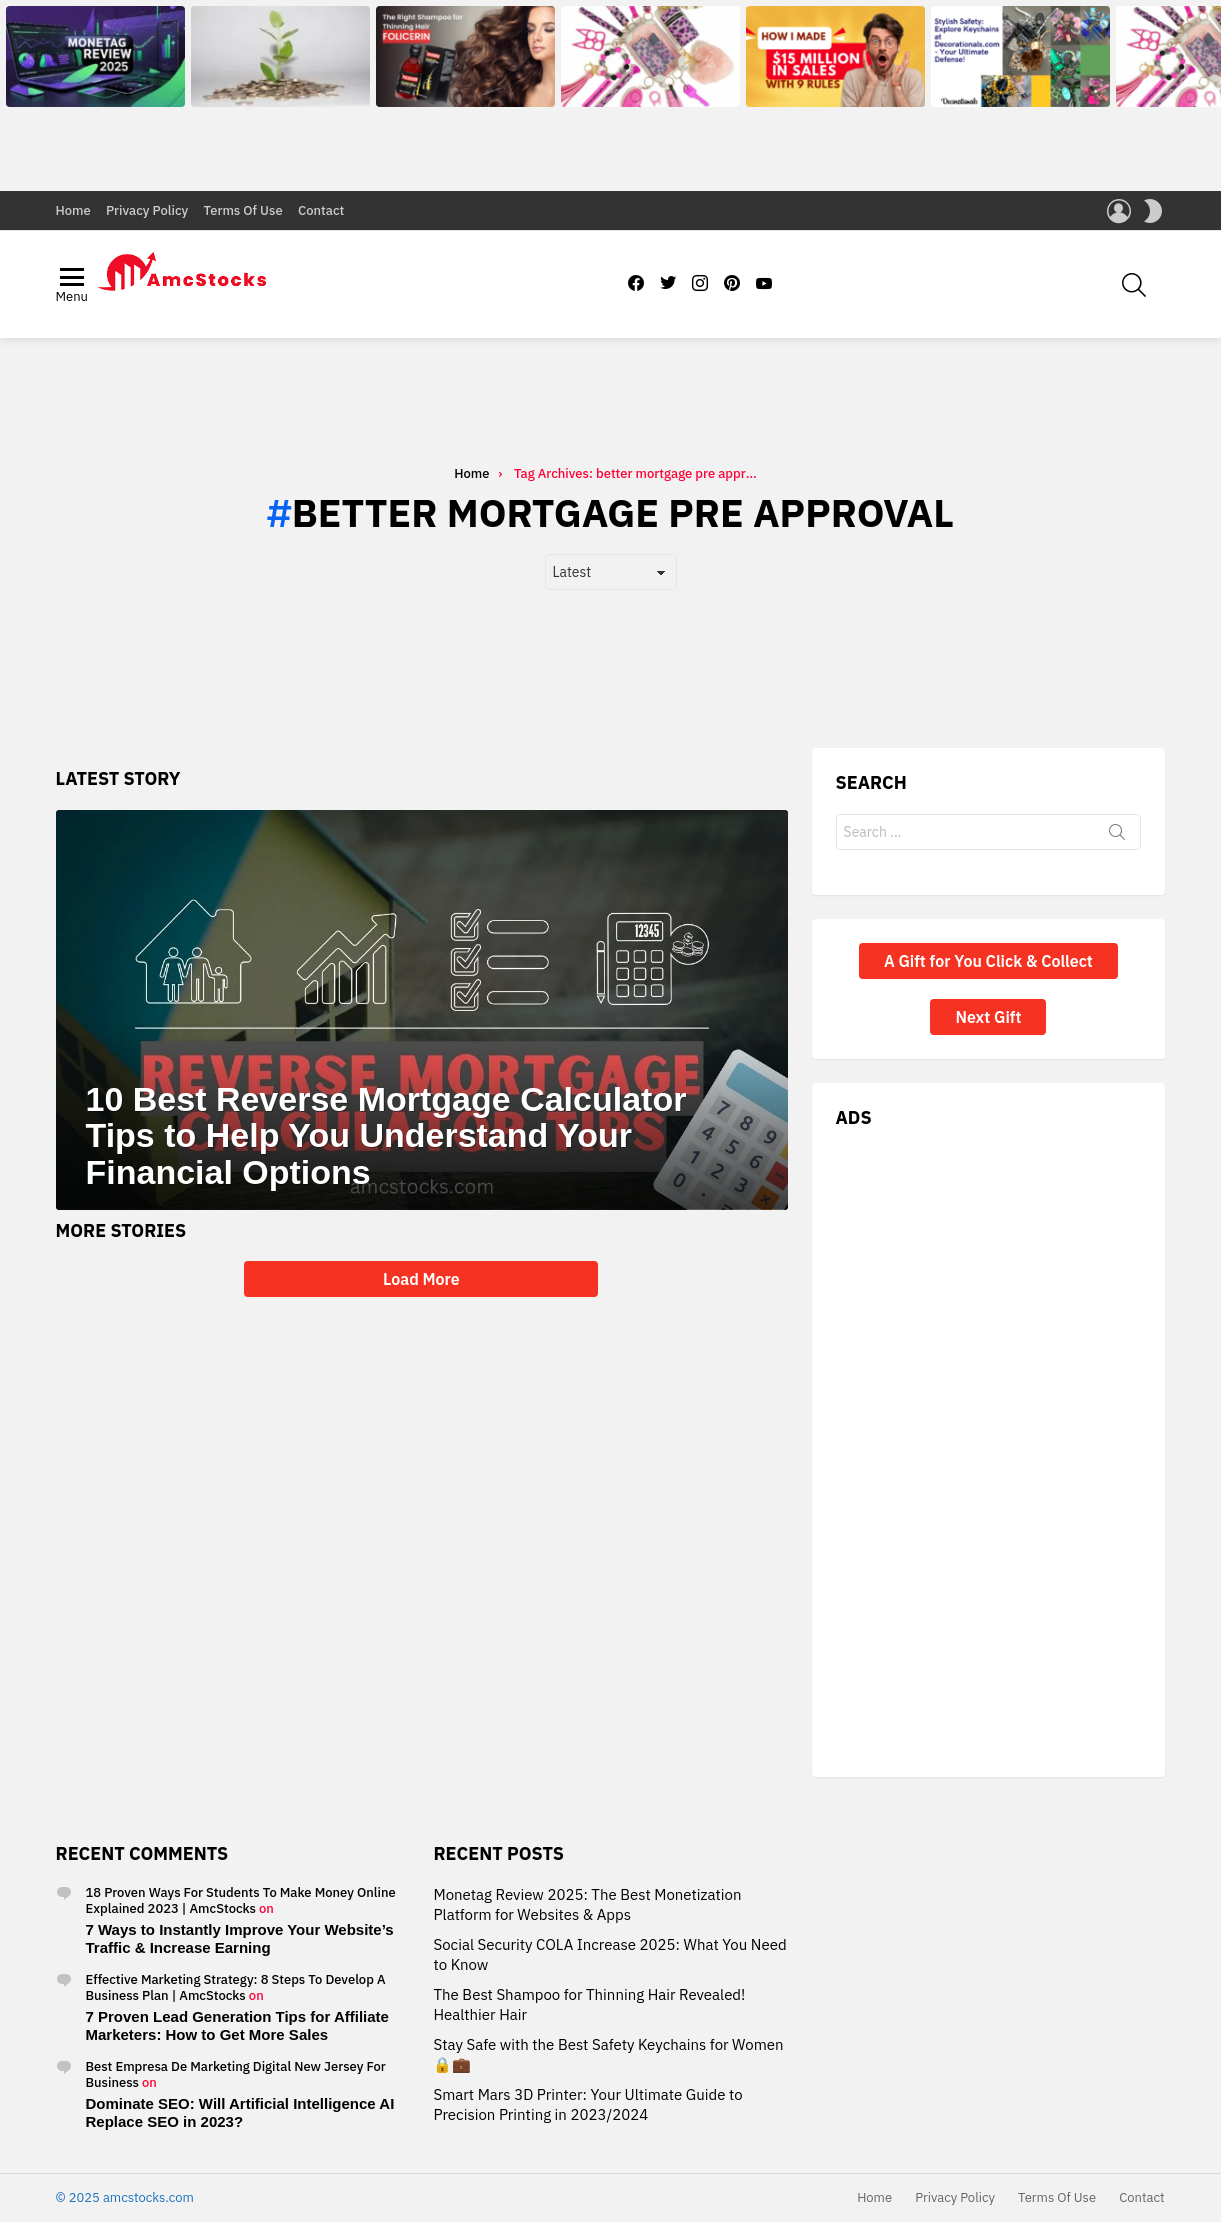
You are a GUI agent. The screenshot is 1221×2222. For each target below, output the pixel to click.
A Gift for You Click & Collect (988, 961)
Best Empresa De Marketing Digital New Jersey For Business (236, 2074)
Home (73, 210)
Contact (321, 210)
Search (1117, 836)
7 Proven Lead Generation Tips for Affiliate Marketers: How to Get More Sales (237, 2025)
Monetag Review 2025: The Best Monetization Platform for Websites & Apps (587, 1904)
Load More (421, 1279)
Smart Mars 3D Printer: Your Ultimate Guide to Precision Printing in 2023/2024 (587, 2104)
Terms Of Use (243, 210)
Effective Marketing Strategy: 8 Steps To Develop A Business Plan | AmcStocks (236, 1987)
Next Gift (988, 1017)
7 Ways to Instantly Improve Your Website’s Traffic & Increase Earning (240, 1938)
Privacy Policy (147, 210)
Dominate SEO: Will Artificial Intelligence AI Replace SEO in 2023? (240, 2112)
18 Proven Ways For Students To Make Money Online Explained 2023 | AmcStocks (241, 1900)
